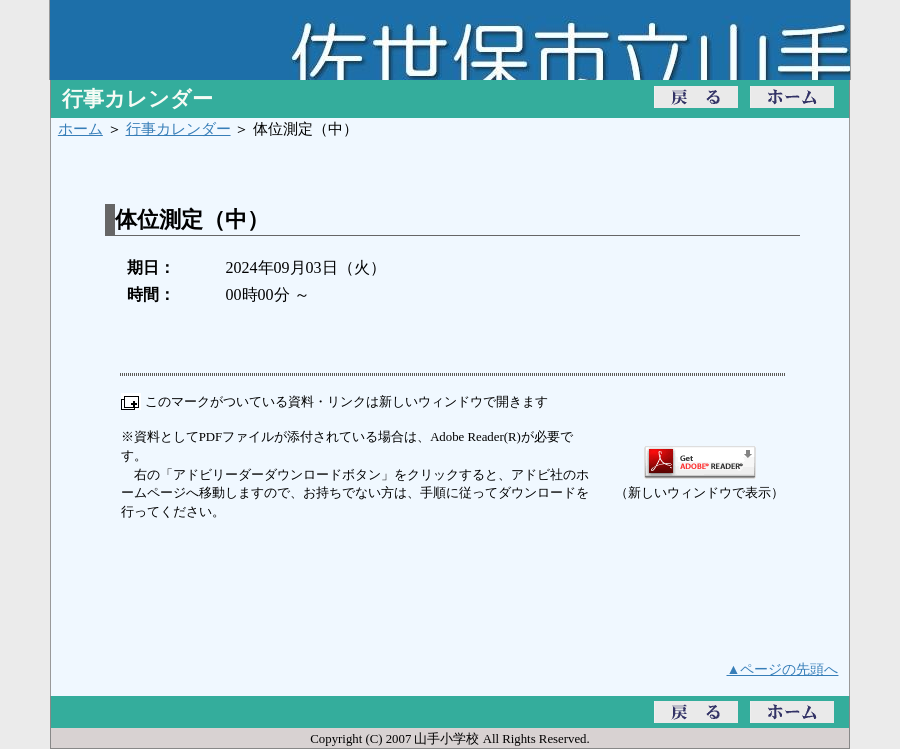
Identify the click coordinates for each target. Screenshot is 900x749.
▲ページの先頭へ (783, 669)
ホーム (80, 128)
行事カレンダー (178, 128)
